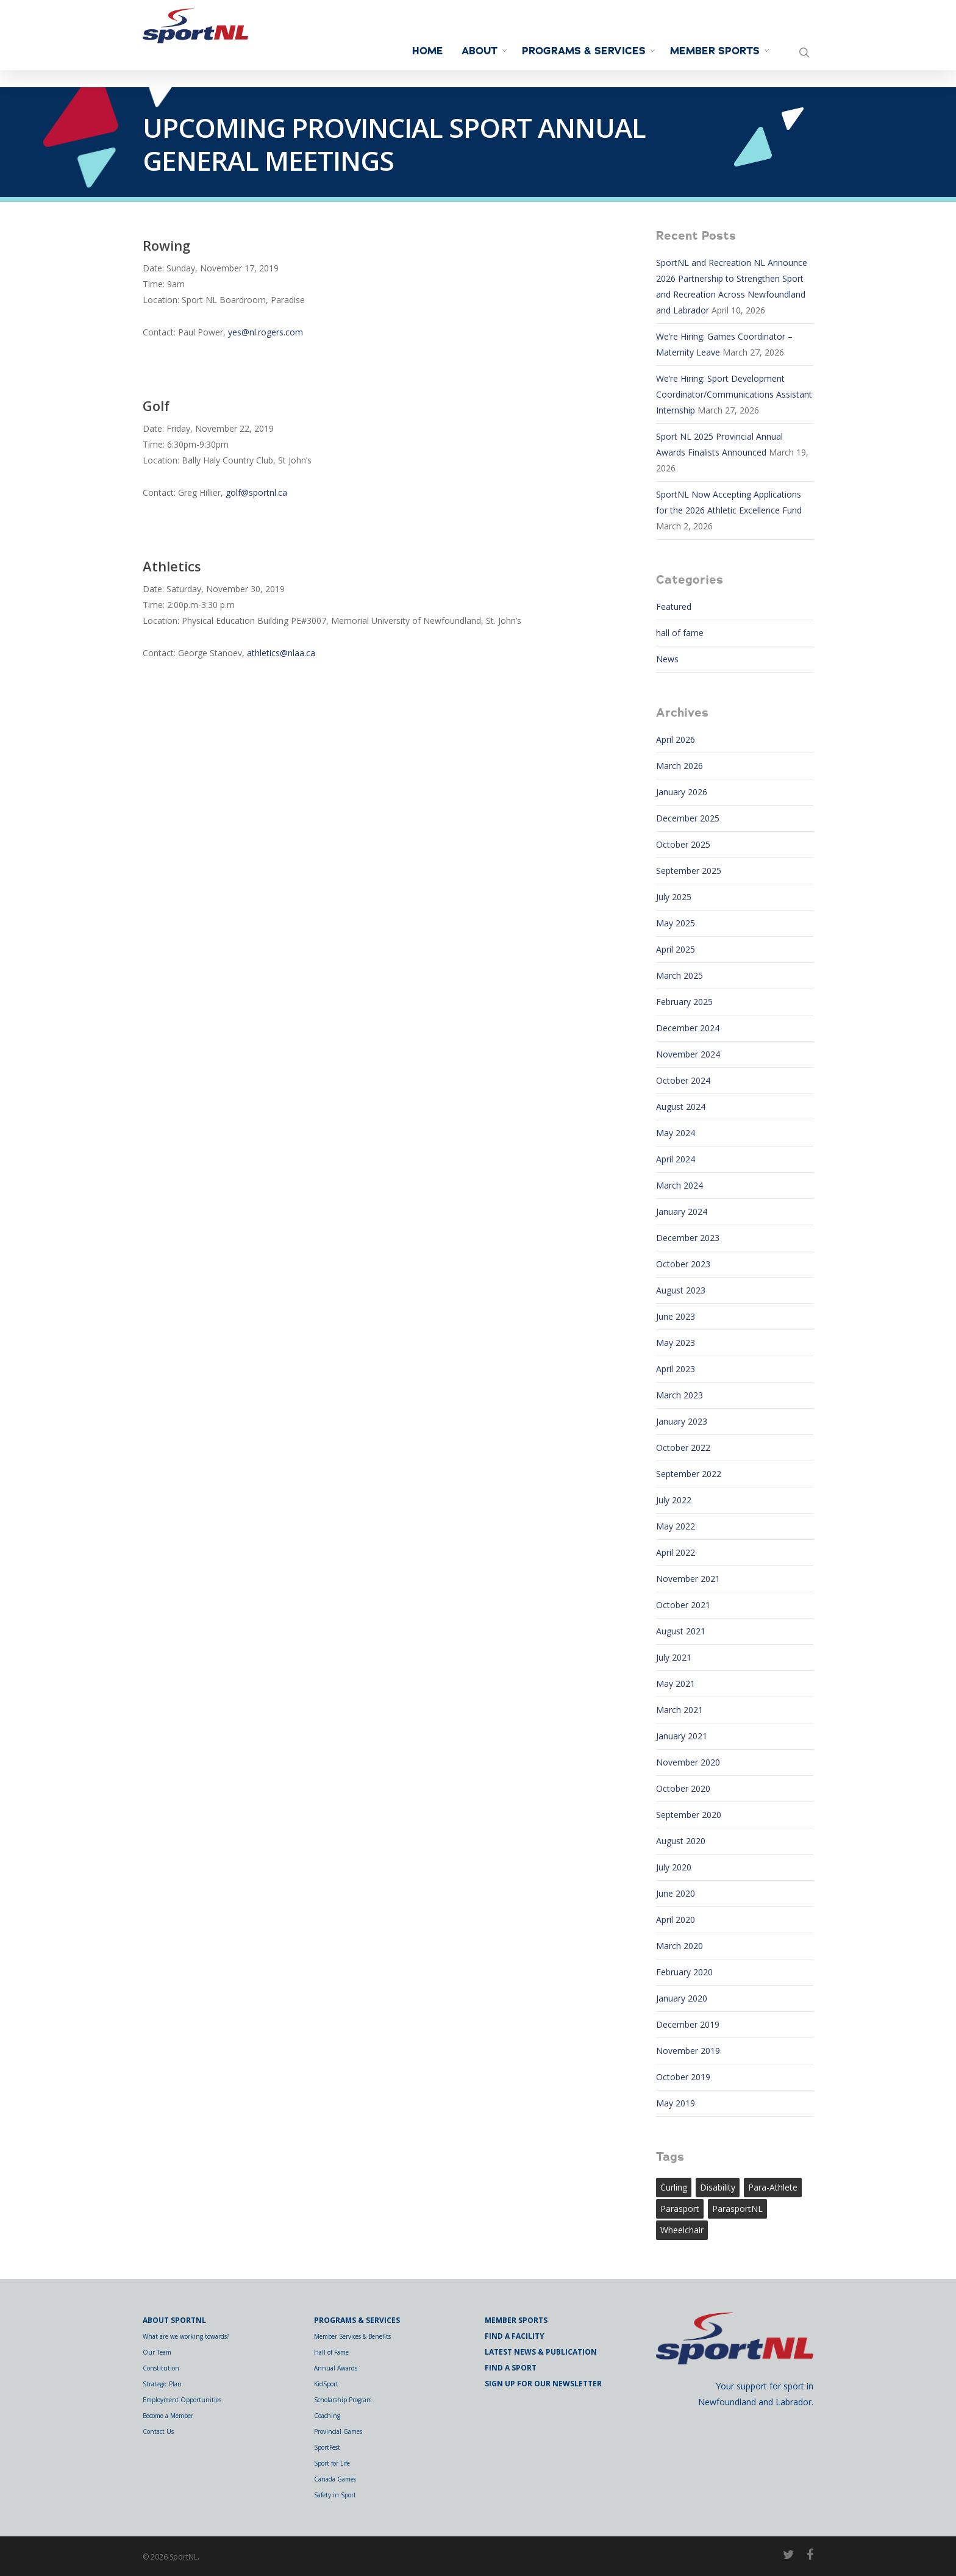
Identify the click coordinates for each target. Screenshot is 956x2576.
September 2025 (688, 870)
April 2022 (675, 1552)
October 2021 (683, 1605)
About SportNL (174, 2320)
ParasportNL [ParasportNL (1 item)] (737, 2208)
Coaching (327, 2415)
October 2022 (683, 1447)
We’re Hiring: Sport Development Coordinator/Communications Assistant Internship (734, 394)
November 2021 (688, 1578)
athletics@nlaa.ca (281, 653)
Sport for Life (332, 2463)
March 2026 (679, 765)
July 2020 (673, 1867)
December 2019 (687, 2024)
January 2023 (681, 1421)
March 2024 (679, 1185)
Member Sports (720, 51)
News (667, 659)
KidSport (326, 2384)
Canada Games (335, 2479)
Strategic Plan (162, 2384)
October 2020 (683, 1788)
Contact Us (158, 2431)
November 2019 (688, 2050)
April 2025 (675, 949)
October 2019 (683, 2077)
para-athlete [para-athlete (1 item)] (772, 2187)
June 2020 (675, 1893)
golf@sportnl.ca (256, 492)
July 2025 (673, 897)
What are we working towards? (186, 2336)
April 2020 (675, 1919)
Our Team (157, 2352)
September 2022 (688, 1473)
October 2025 (683, 844)
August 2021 (680, 1631)
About (485, 51)
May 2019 (675, 2103)
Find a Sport (511, 2368)
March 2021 (679, 1710)
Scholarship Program (343, 2399)
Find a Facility (514, 2336)
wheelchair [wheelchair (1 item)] (682, 2230)
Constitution (161, 2368)
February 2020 (684, 1972)
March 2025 (679, 975)
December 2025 (687, 818)
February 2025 (684, 1001)
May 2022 (675, 1526)
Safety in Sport (335, 2495)
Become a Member (168, 2415)
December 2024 (687, 1028)
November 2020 (688, 1762)
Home (427, 51)
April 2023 (675, 1369)
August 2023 (680, 1290)
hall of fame (680, 633)
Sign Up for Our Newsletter (543, 2383)
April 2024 (675, 1159)
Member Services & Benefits (352, 2336)
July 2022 (673, 1500)
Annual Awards (335, 2368)
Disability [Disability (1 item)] (717, 2187)
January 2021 (681, 1736)
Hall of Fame (331, 2352)
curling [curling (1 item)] (673, 2187)
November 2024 (688, 1054)
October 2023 (683, 1264)
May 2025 (675, 923)
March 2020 (679, 1946)
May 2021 (675, 1683)
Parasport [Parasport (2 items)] (679, 2208)
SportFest (327, 2447)
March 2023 (679, 1395)
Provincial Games (338, 2431)
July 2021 (673, 1657)
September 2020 (688, 1814)
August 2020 (680, 1841)
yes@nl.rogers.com (265, 332)
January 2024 (681, 1211)
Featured (673, 606)
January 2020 (681, 1998)
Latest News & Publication (541, 2352)
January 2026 (681, 792)
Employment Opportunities (182, 2399)
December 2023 (687, 1237)
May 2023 (675, 1342)
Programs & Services (589, 51)
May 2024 (675, 1133)
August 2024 (680, 1106)
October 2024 (683, 1080)
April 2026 (675, 739)
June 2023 (675, 1316)
